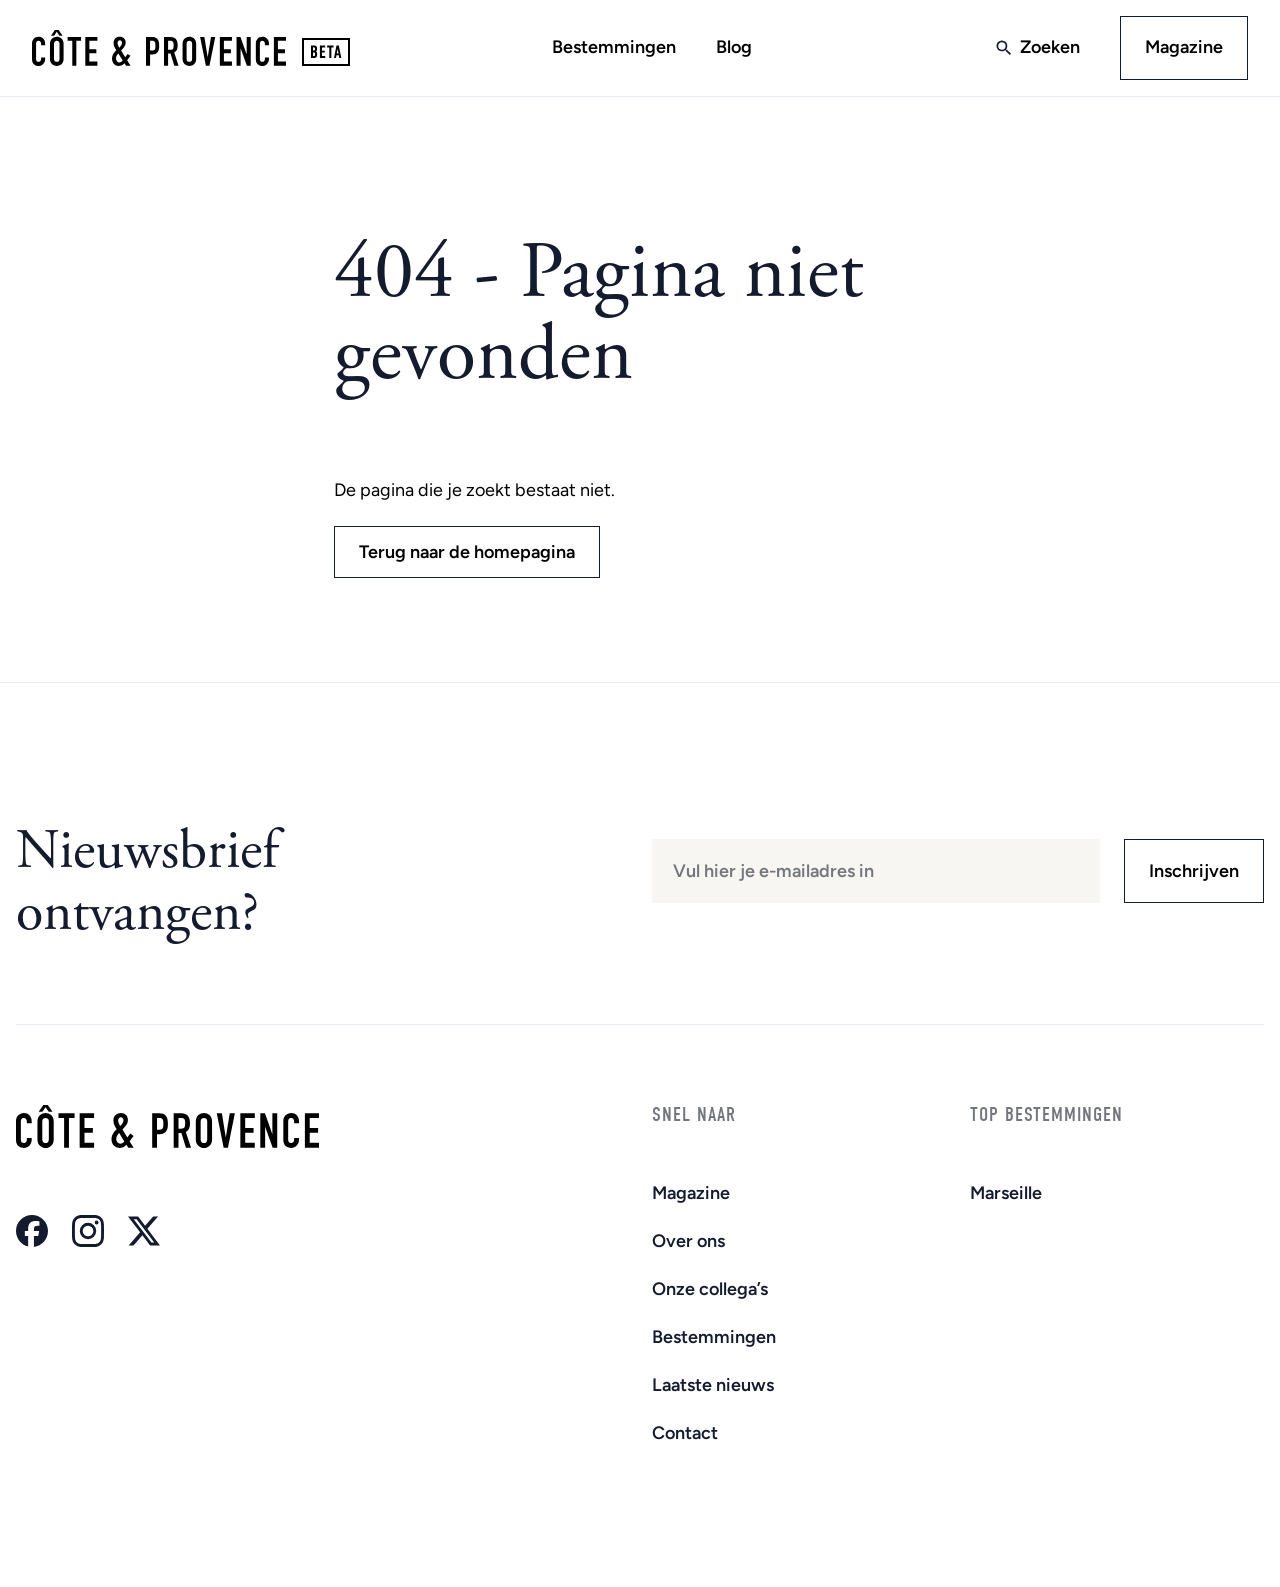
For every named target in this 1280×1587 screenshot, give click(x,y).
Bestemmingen (614, 47)
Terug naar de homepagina (467, 552)
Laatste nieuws (713, 1385)
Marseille (1006, 1193)
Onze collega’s (710, 1289)
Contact (685, 1433)
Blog (734, 47)
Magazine (1184, 47)
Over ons (688, 1241)
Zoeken (1050, 47)
